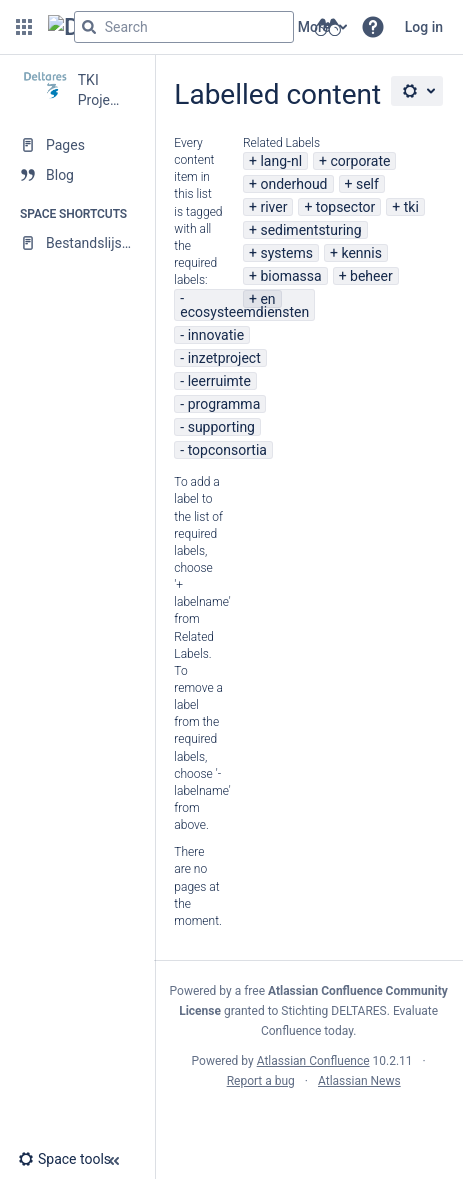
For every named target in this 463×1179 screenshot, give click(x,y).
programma (224, 404)
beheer (371, 276)
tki (411, 207)
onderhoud (293, 184)
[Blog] (77, 175)
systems (286, 253)
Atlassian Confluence (313, 1061)
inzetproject (224, 358)
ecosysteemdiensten (244, 312)
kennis (361, 253)
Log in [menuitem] (424, 27)
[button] (24, 27)
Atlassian (308, 1125)
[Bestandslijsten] (77, 243)
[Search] (89, 27)
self (367, 184)
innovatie (216, 335)
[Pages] (77, 145)
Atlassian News (359, 1081)
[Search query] (184, 27)
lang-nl (281, 161)
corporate (360, 161)
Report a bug (261, 1081)
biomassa (290, 276)
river (273, 207)
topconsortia (227, 450)
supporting (221, 427)
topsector (345, 207)
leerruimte (219, 381)
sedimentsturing (310, 230)
